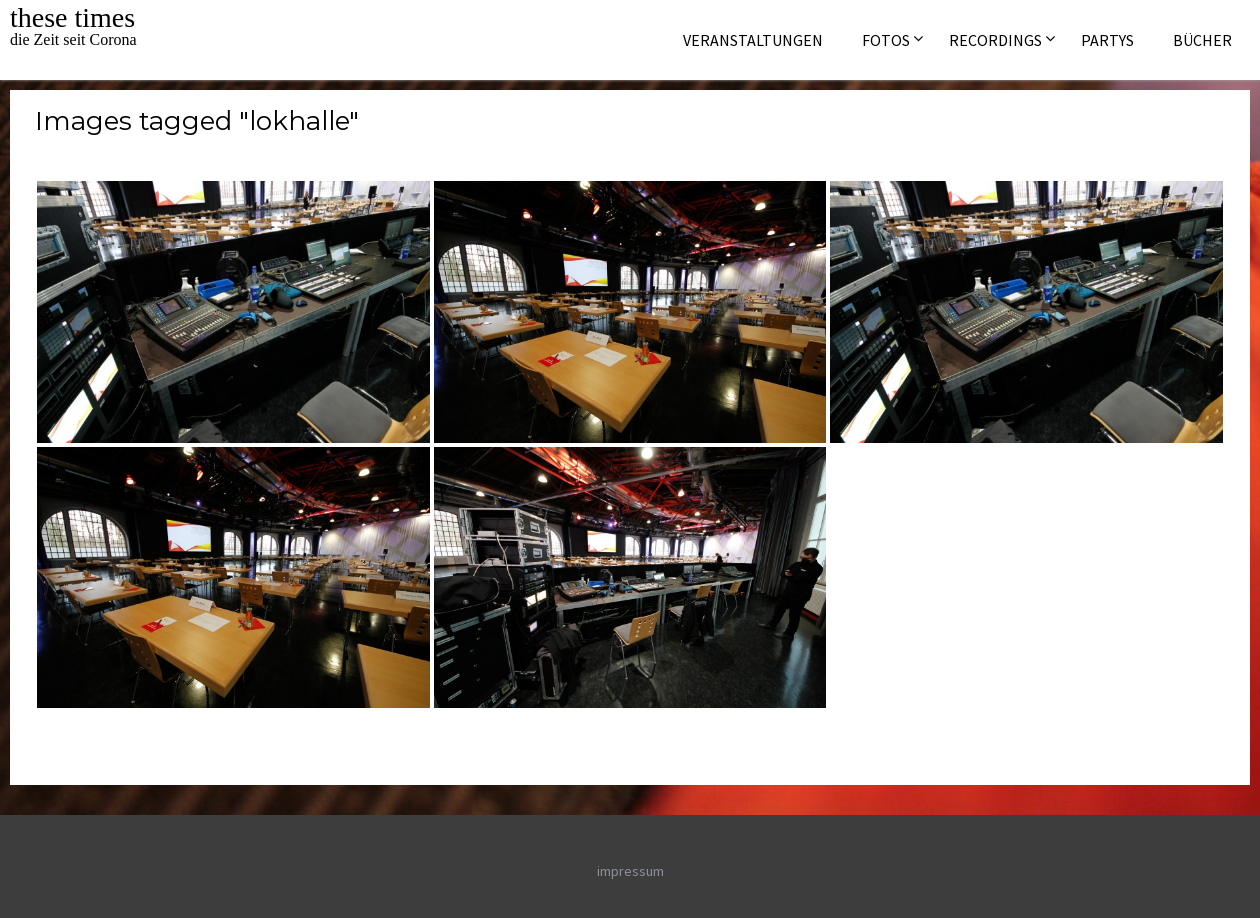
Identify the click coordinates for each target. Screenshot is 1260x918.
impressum (630, 871)
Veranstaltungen (753, 40)
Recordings (995, 40)
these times (72, 17)
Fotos (886, 40)
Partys (1107, 40)
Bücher (1202, 40)
